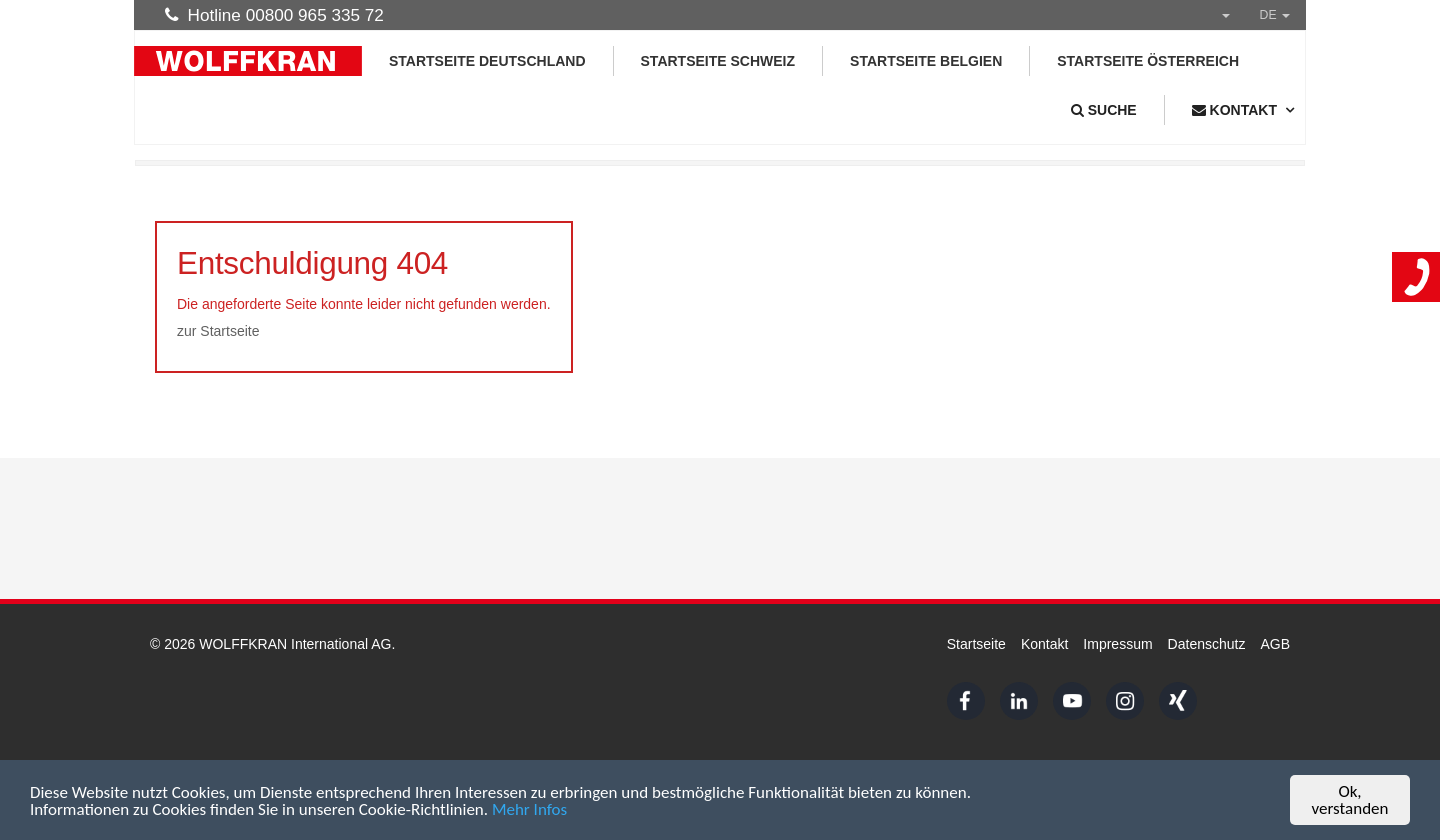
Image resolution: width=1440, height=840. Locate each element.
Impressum (1117, 644)
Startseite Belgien (926, 61)
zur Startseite (218, 331)
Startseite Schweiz (718, 61)
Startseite (976, 644)
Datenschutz (1207, 644)
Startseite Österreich (1148, 61)
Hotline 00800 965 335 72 (274, 15)
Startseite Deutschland (487, 61)
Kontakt (1044, 644)
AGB (1275, 644)
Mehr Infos (529, 810)
